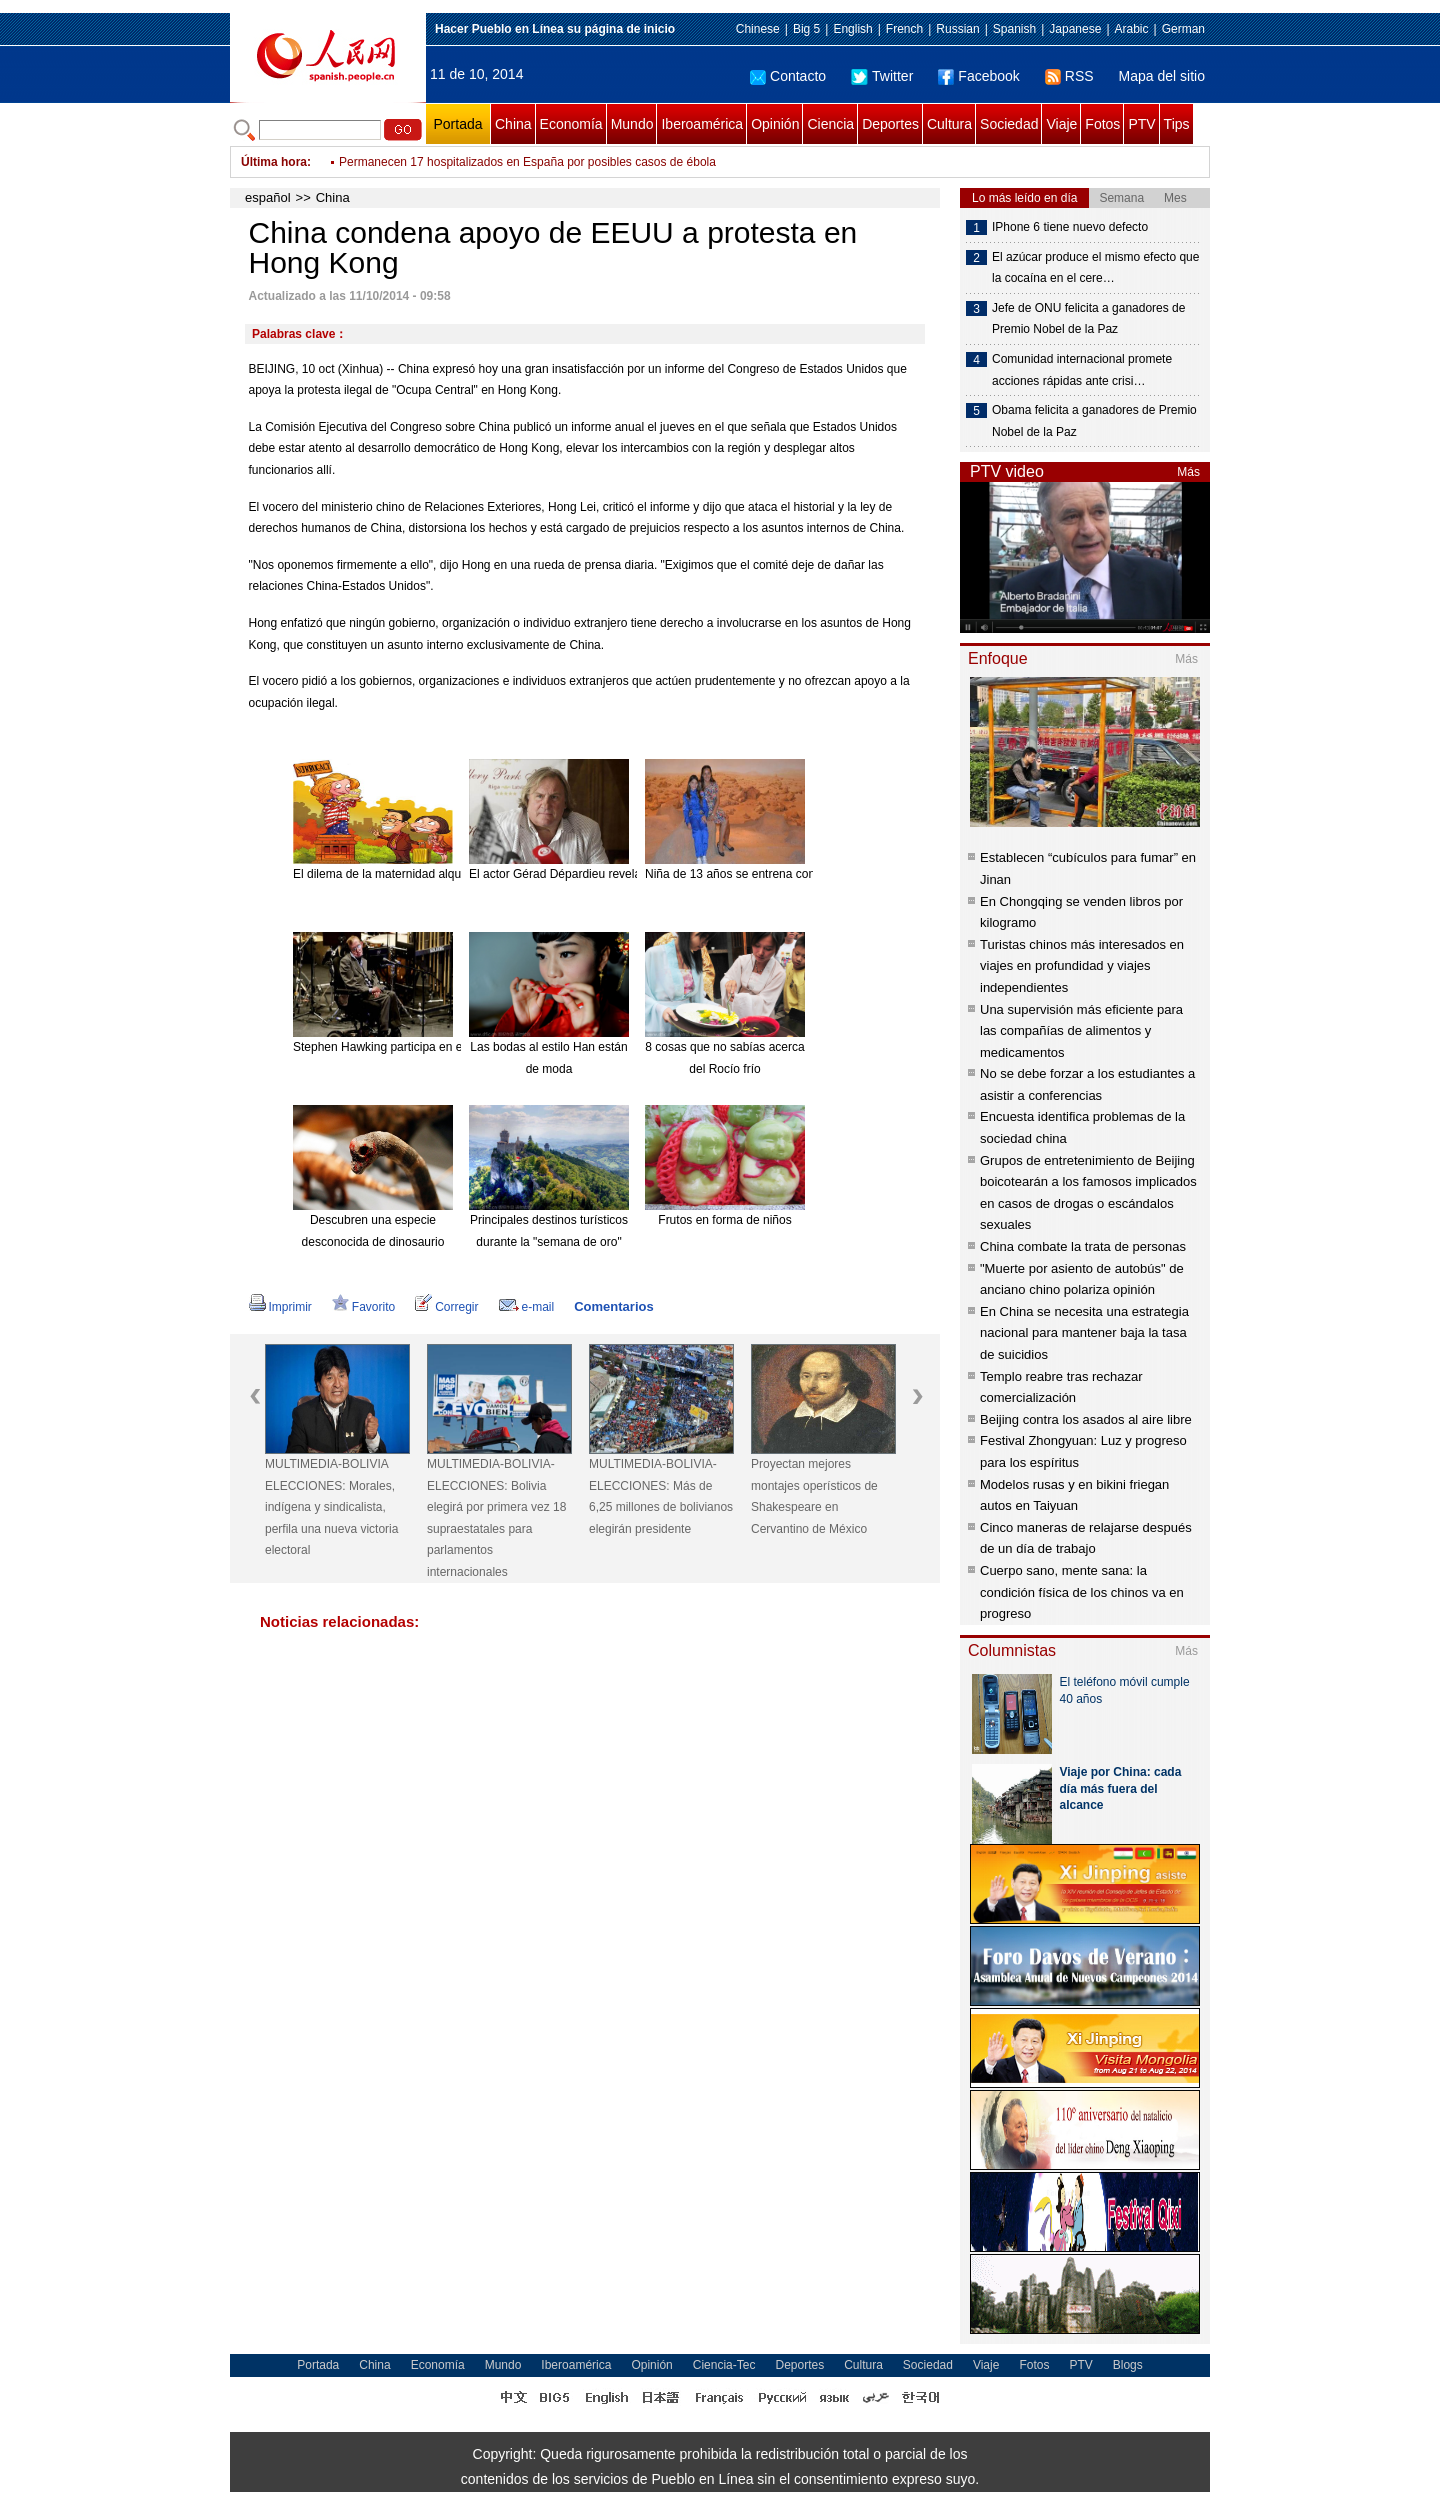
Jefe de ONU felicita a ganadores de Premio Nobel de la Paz (1088, 319)
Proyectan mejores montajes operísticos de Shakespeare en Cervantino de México (814, 1496)
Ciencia (830, 124)
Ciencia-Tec (724, 2365)
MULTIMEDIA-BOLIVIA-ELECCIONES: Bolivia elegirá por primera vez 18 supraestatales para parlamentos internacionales (496, 1518)
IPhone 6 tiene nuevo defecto (1070, 227)
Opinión (775, 124)
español (268, 197)
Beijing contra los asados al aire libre (1086, 1419)
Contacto (788, 76)
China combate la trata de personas (1083, 1246)
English (852, 29)
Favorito (363, 1307)
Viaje (1061, 124)
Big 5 (806, 29)
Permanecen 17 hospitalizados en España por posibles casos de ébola (527, 162)
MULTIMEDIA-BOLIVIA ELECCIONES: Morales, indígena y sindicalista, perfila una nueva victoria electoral (331, 1507)
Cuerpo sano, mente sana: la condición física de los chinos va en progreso (1082, 1592)
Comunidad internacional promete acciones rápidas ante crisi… (1082, 370)
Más (1188, 472)
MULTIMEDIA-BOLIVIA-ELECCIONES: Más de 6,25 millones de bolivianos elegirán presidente (661, 1496)
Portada (457, 124)
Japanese (1075, 29)
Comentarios (613, 1306)
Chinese (758, 29)
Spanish (1014, 29)
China (513, 124)
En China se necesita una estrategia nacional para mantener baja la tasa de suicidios (1084, 1333)
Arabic (1132, 29)
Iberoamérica (702, 124)
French (904, 29)
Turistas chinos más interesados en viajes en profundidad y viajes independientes (1082, 966)
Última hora (274, 162)
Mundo (632, 124)
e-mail (527, 1307)
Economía (571, 124)
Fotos (1102, 124)
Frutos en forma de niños (724, 1220)
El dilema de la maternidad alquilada (389, 874)
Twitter (882, 76)
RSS (1069, 76)
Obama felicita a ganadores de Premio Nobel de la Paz (1094, 421)
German (1183, 29)
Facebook (978, 76)
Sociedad (1009, 124)
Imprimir (280, 1307)
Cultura (949, 124)
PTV (1141, 124)
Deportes (890, 124)
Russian (957, 29)
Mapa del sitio (1162, 76)
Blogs (1128, 2365)
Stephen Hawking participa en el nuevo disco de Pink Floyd (451, 1047)
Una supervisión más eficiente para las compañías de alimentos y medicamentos (1081, 1031)
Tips (1177, 124)
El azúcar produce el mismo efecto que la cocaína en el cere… (1095, 268)
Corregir (446, 1307)
